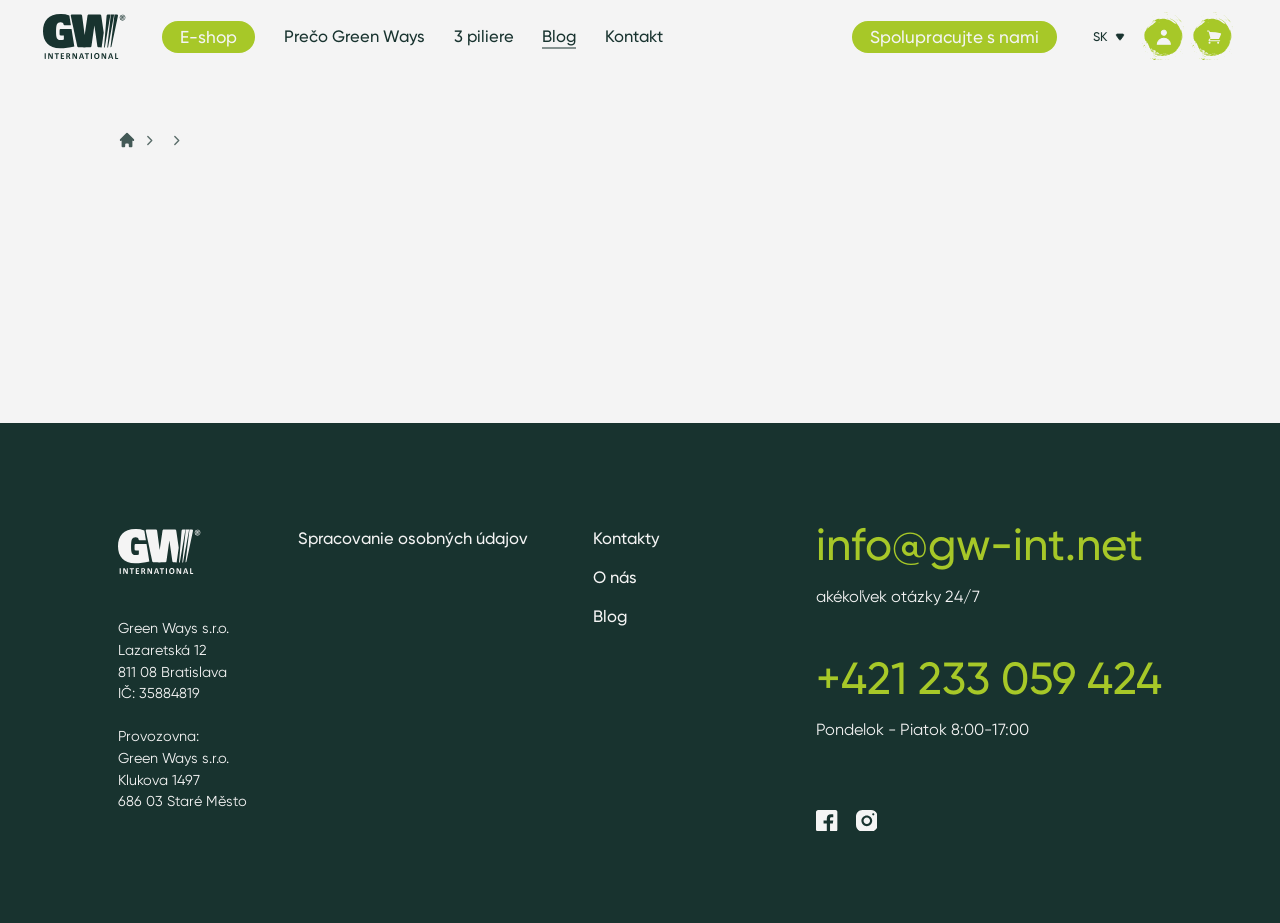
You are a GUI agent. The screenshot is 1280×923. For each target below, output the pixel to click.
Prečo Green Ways (354, 36)
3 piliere (484, 36)
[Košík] (1212, 37)
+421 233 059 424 (989, 678)
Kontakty (626, 538)
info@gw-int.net (979, 544)
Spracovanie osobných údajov (413, 538)
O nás (615, 577)
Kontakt (634, 36)
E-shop (208, 36)
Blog (559, 36)
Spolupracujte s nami (954, 36)
